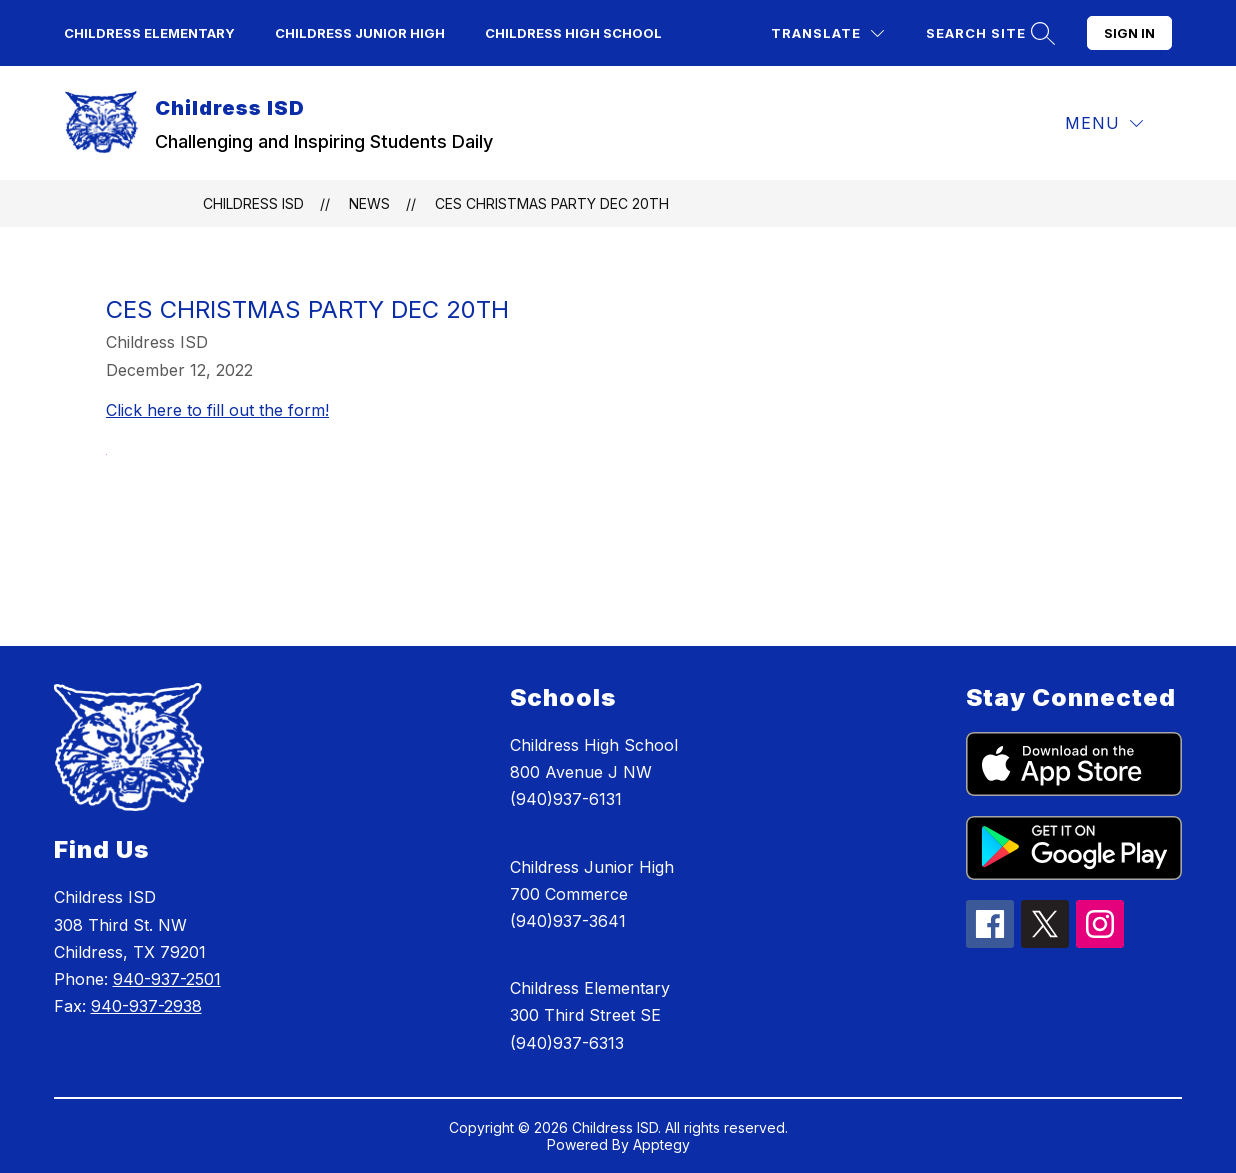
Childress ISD (253, 203)
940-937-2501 (167, 979)
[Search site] (988, 33)
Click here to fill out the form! (217, 410)
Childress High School (573, 33)
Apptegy (661, 1144)
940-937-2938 (146, 1006)
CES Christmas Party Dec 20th (552, 203)
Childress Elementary (149, 33)
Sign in (1129, 33)
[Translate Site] (827, 33)
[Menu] (1104, 123)
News (369, 203)
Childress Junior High (360, 33)
